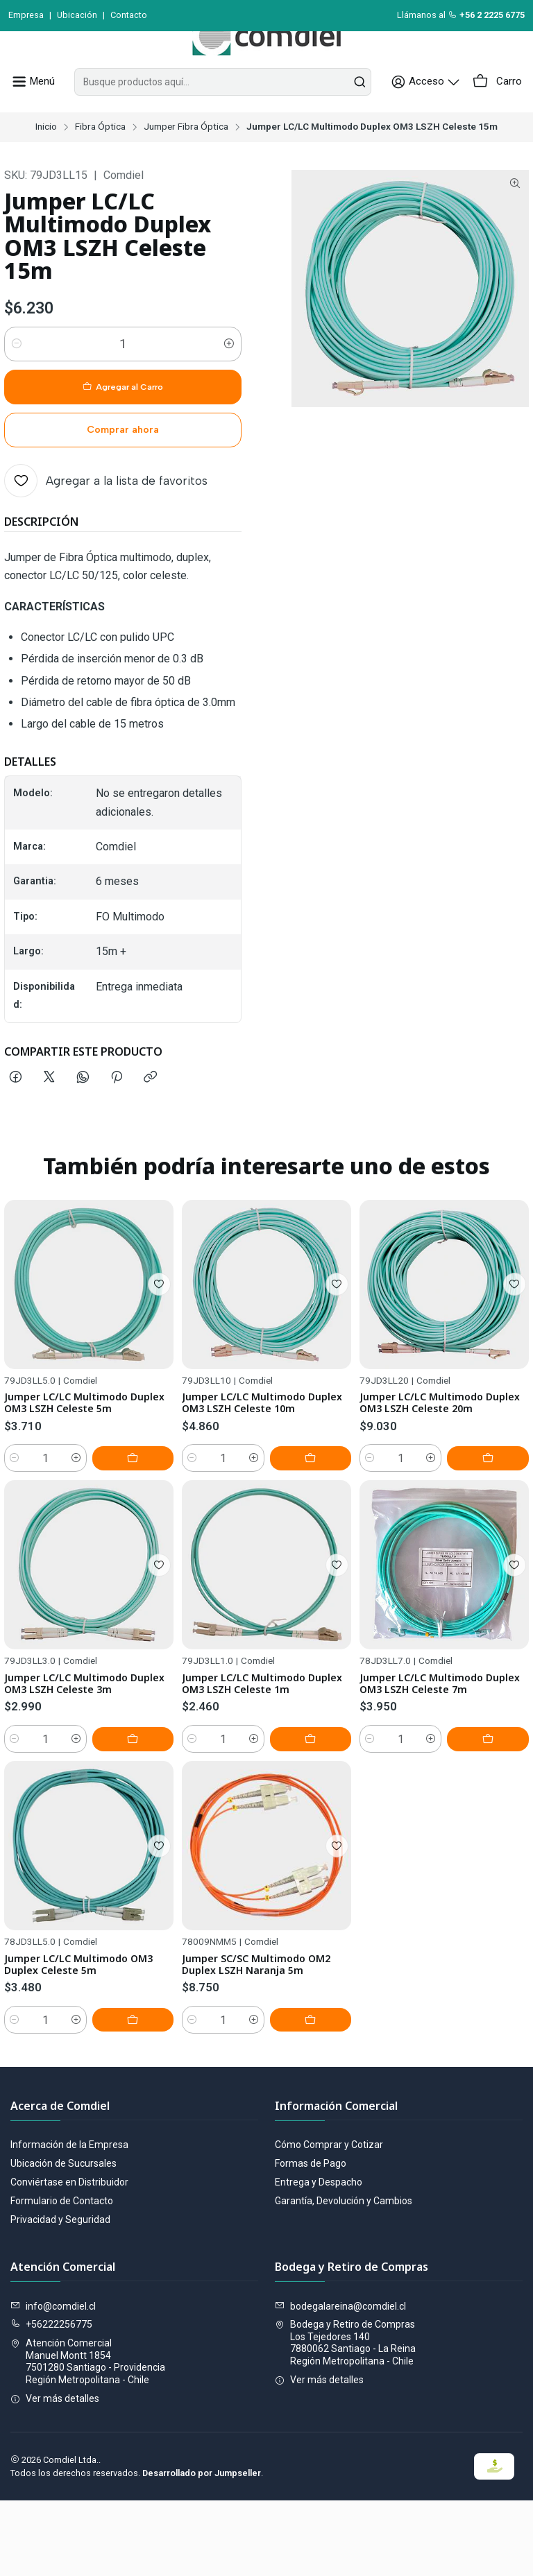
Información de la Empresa (69, 2220)
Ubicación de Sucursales (63, 2238)
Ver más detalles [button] (54, 2473)
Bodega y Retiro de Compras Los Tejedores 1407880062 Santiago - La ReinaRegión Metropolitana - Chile (345, 2418)
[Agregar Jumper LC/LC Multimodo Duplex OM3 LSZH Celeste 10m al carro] (320, 1556)
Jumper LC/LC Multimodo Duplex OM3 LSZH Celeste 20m (433, 1508)
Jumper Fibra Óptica (186, 158)
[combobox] (226, 113)
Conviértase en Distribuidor (69, 2256)
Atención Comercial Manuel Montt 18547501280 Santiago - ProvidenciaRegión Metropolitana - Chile (87, 2437)
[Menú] (31, 113)
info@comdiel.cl (53, 2381)
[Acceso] (433, 113)
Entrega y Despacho (318, 2256)
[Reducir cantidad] (16, 375)
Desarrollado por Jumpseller (201, 2548)
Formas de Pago (310, 2238)
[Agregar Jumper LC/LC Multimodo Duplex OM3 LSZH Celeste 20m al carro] (497, 1573)
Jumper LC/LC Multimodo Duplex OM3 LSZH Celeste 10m (256, 1491)
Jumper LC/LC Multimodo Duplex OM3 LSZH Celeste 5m (89, 1465)
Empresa (26, 15)
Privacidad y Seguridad (60, 2294)
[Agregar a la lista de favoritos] (106, 512)
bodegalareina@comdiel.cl (340, 2381)
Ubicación (77, 15)
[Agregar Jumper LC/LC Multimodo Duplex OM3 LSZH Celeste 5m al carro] (142, 1538)
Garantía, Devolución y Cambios (343, 2275)
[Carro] (499, 113)
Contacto (128, 15)
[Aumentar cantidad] (229, 375)
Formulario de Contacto (61, 2275)
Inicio (46, 158)
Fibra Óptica (100, 158)
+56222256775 (51, 2399)
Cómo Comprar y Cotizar (329, 2220)
